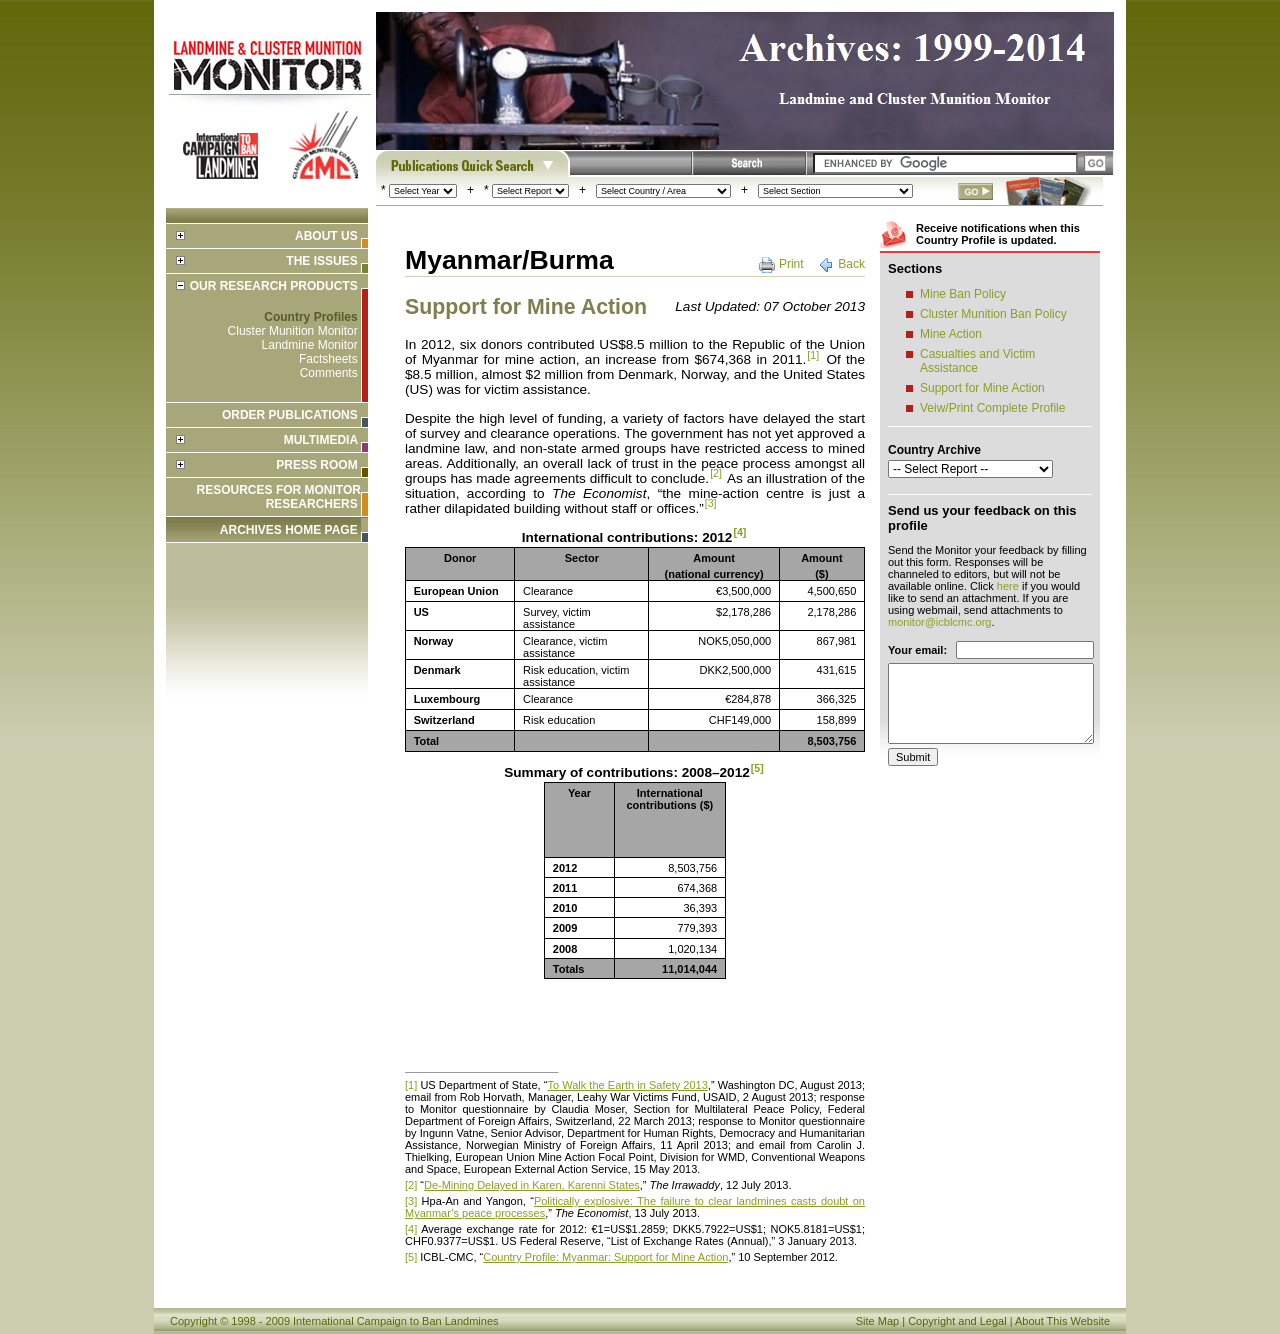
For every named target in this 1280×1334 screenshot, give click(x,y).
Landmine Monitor (310, 345)
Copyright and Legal (957, 1321)
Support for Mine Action (982, 388)
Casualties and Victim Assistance (977, 361)
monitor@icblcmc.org (939, 622)
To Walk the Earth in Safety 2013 (627, 1085)
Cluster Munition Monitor (293, 331)
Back (851, 264)
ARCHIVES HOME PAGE (289, 530)
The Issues (321, 261)
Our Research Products (274, 286)
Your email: (917, 650)
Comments (329, 373)
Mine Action (951, 334)
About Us (326, 236)
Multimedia (321, 440)
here (1008, 586)
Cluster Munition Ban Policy (993, 314)
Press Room (316, 465)
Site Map (877, 1321)
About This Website (1062, 1321)
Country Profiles (310, 317)
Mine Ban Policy (963, 294)
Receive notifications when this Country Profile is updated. (998, 234)
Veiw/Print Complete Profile (992, 408)
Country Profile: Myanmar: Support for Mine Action (605, 1257)
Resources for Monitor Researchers (279, 497)
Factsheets (328, 359)
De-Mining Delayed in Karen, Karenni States (532, 1185)
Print (791, 264)
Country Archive (934, 450)
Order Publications (290, 415)
